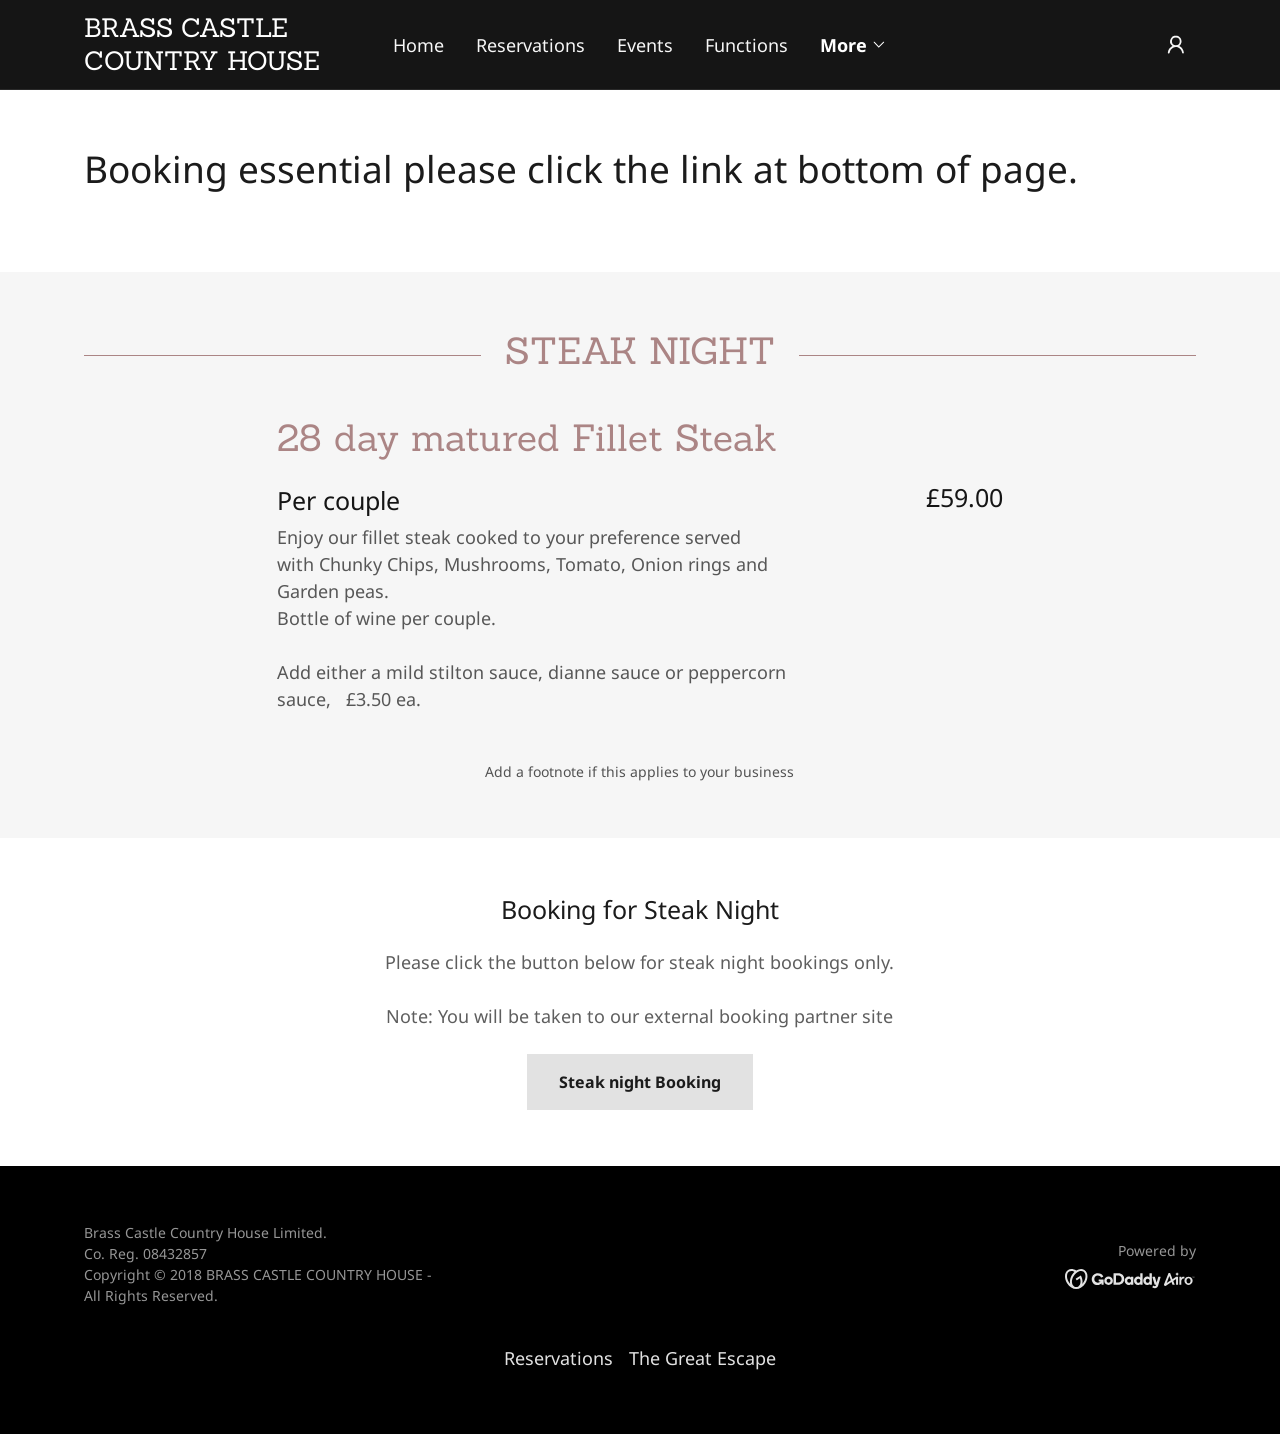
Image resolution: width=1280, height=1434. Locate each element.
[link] (223, 63)
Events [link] (645, 45)
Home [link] (418, 45)
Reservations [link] (530, 45)
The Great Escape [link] (702, 1358)
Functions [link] (746, 45)
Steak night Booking (640, 1082)
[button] (853, 45)
